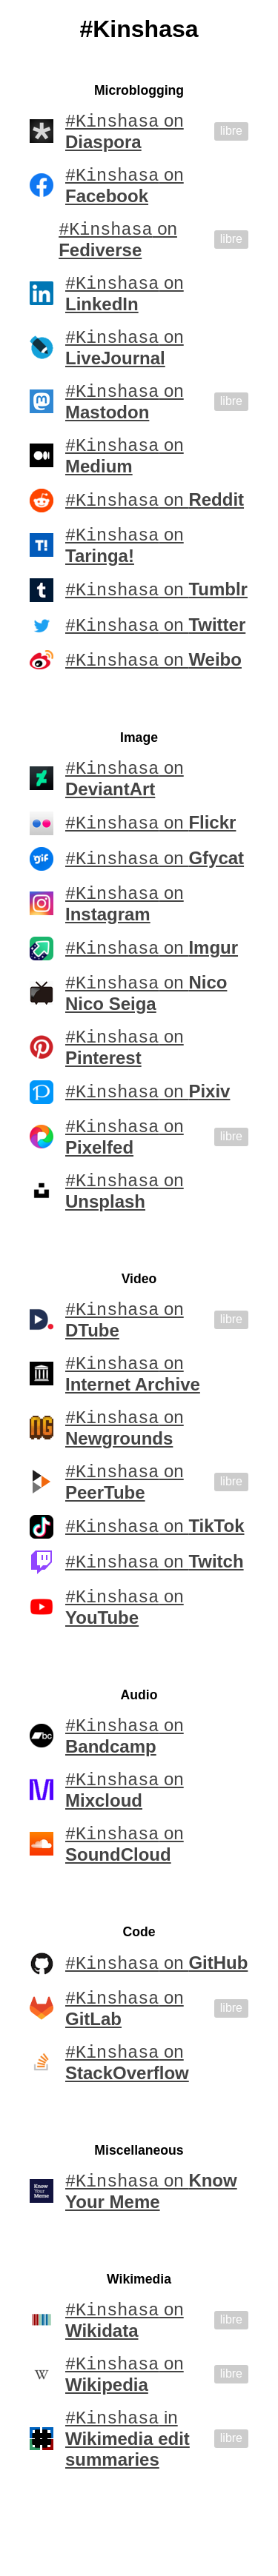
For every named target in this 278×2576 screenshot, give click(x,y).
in (127, 2501)
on (124, 132)
